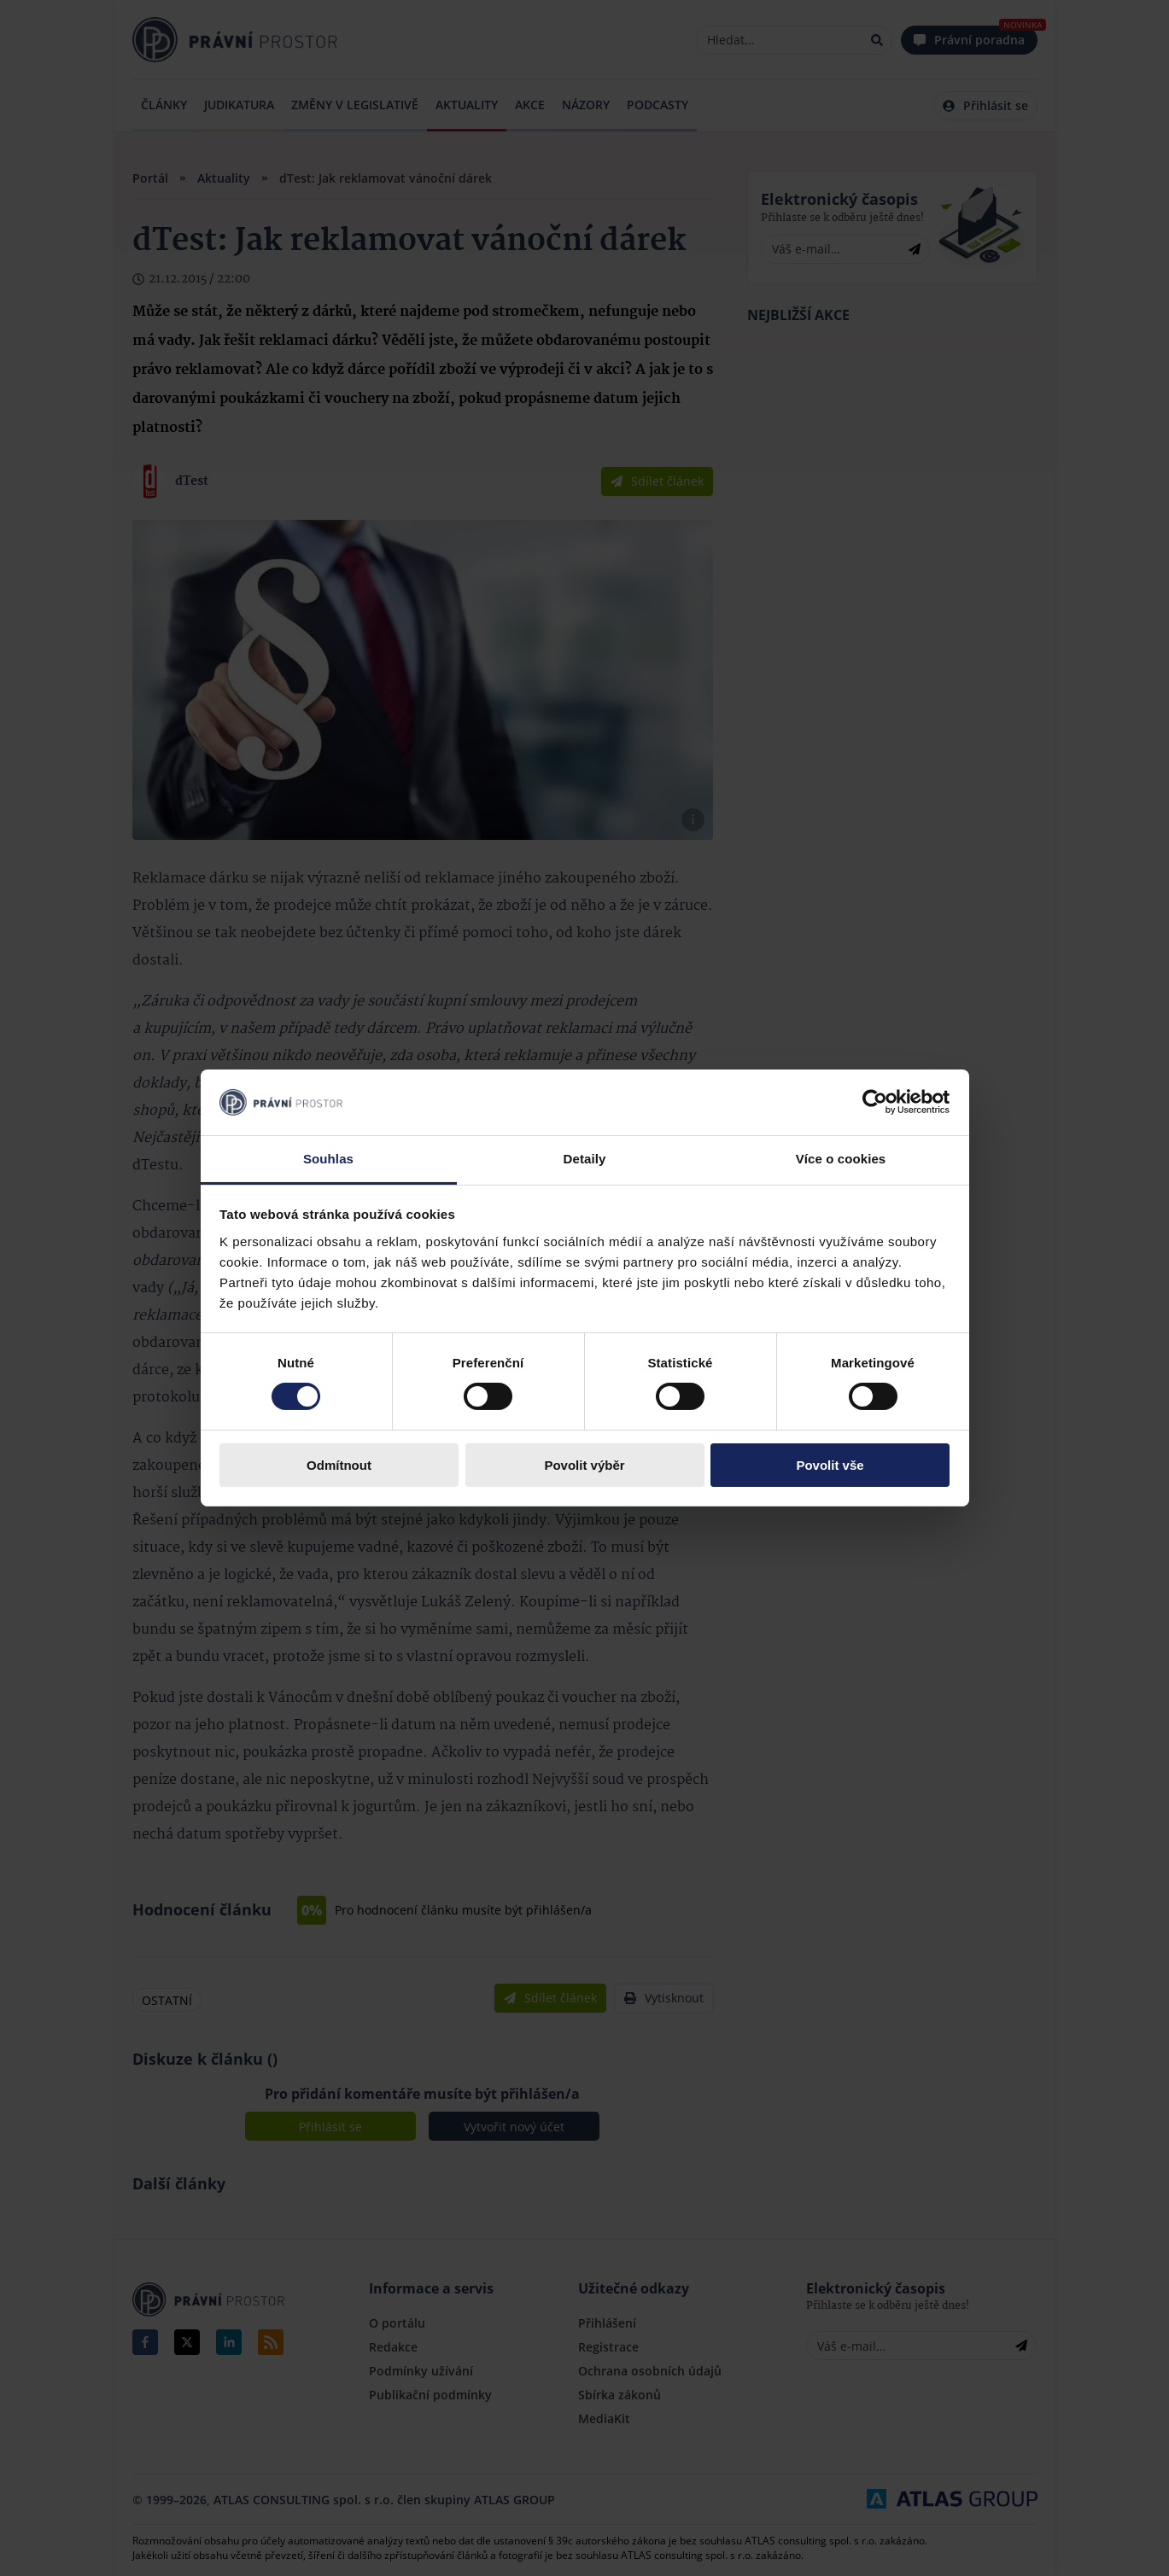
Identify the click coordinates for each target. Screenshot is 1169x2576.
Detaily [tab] (585, 1158)
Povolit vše (829, 1465)
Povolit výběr (584, 1465)
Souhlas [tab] (328, 1158)
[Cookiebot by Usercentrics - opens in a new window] (875, 1102)
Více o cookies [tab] (841, 1158)
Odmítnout (339, 1465)
